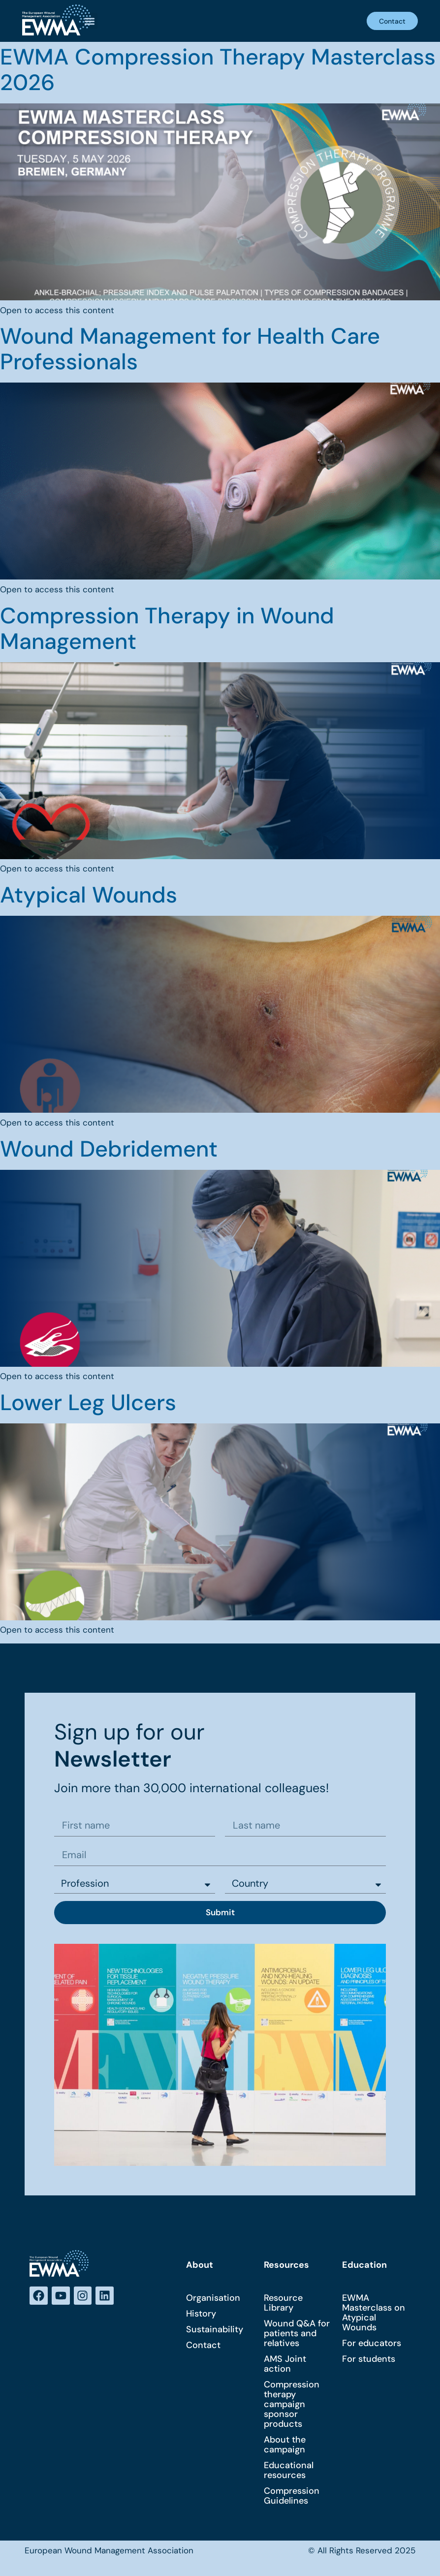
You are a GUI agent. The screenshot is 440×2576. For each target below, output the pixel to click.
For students (368, 2359)
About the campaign (285, 2445)
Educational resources (289, 2470)
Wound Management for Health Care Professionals (190, 349)
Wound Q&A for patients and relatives (297, 2334)
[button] (89, 21)
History (201, 2314)
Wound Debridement (109, 1148)
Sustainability (214, 2330)
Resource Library (283, 2303)
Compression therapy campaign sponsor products (291, 2404)
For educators (371, 2344)
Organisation (213, 2298)
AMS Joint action (285, 2364)
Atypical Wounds (88, 894)
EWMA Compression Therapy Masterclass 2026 (218, 69)
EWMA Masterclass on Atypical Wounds (373, 2313)
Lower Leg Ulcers (88, 1402)
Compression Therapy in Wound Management (167, 628)
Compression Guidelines (291, 2496)
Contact (203, 2345)
